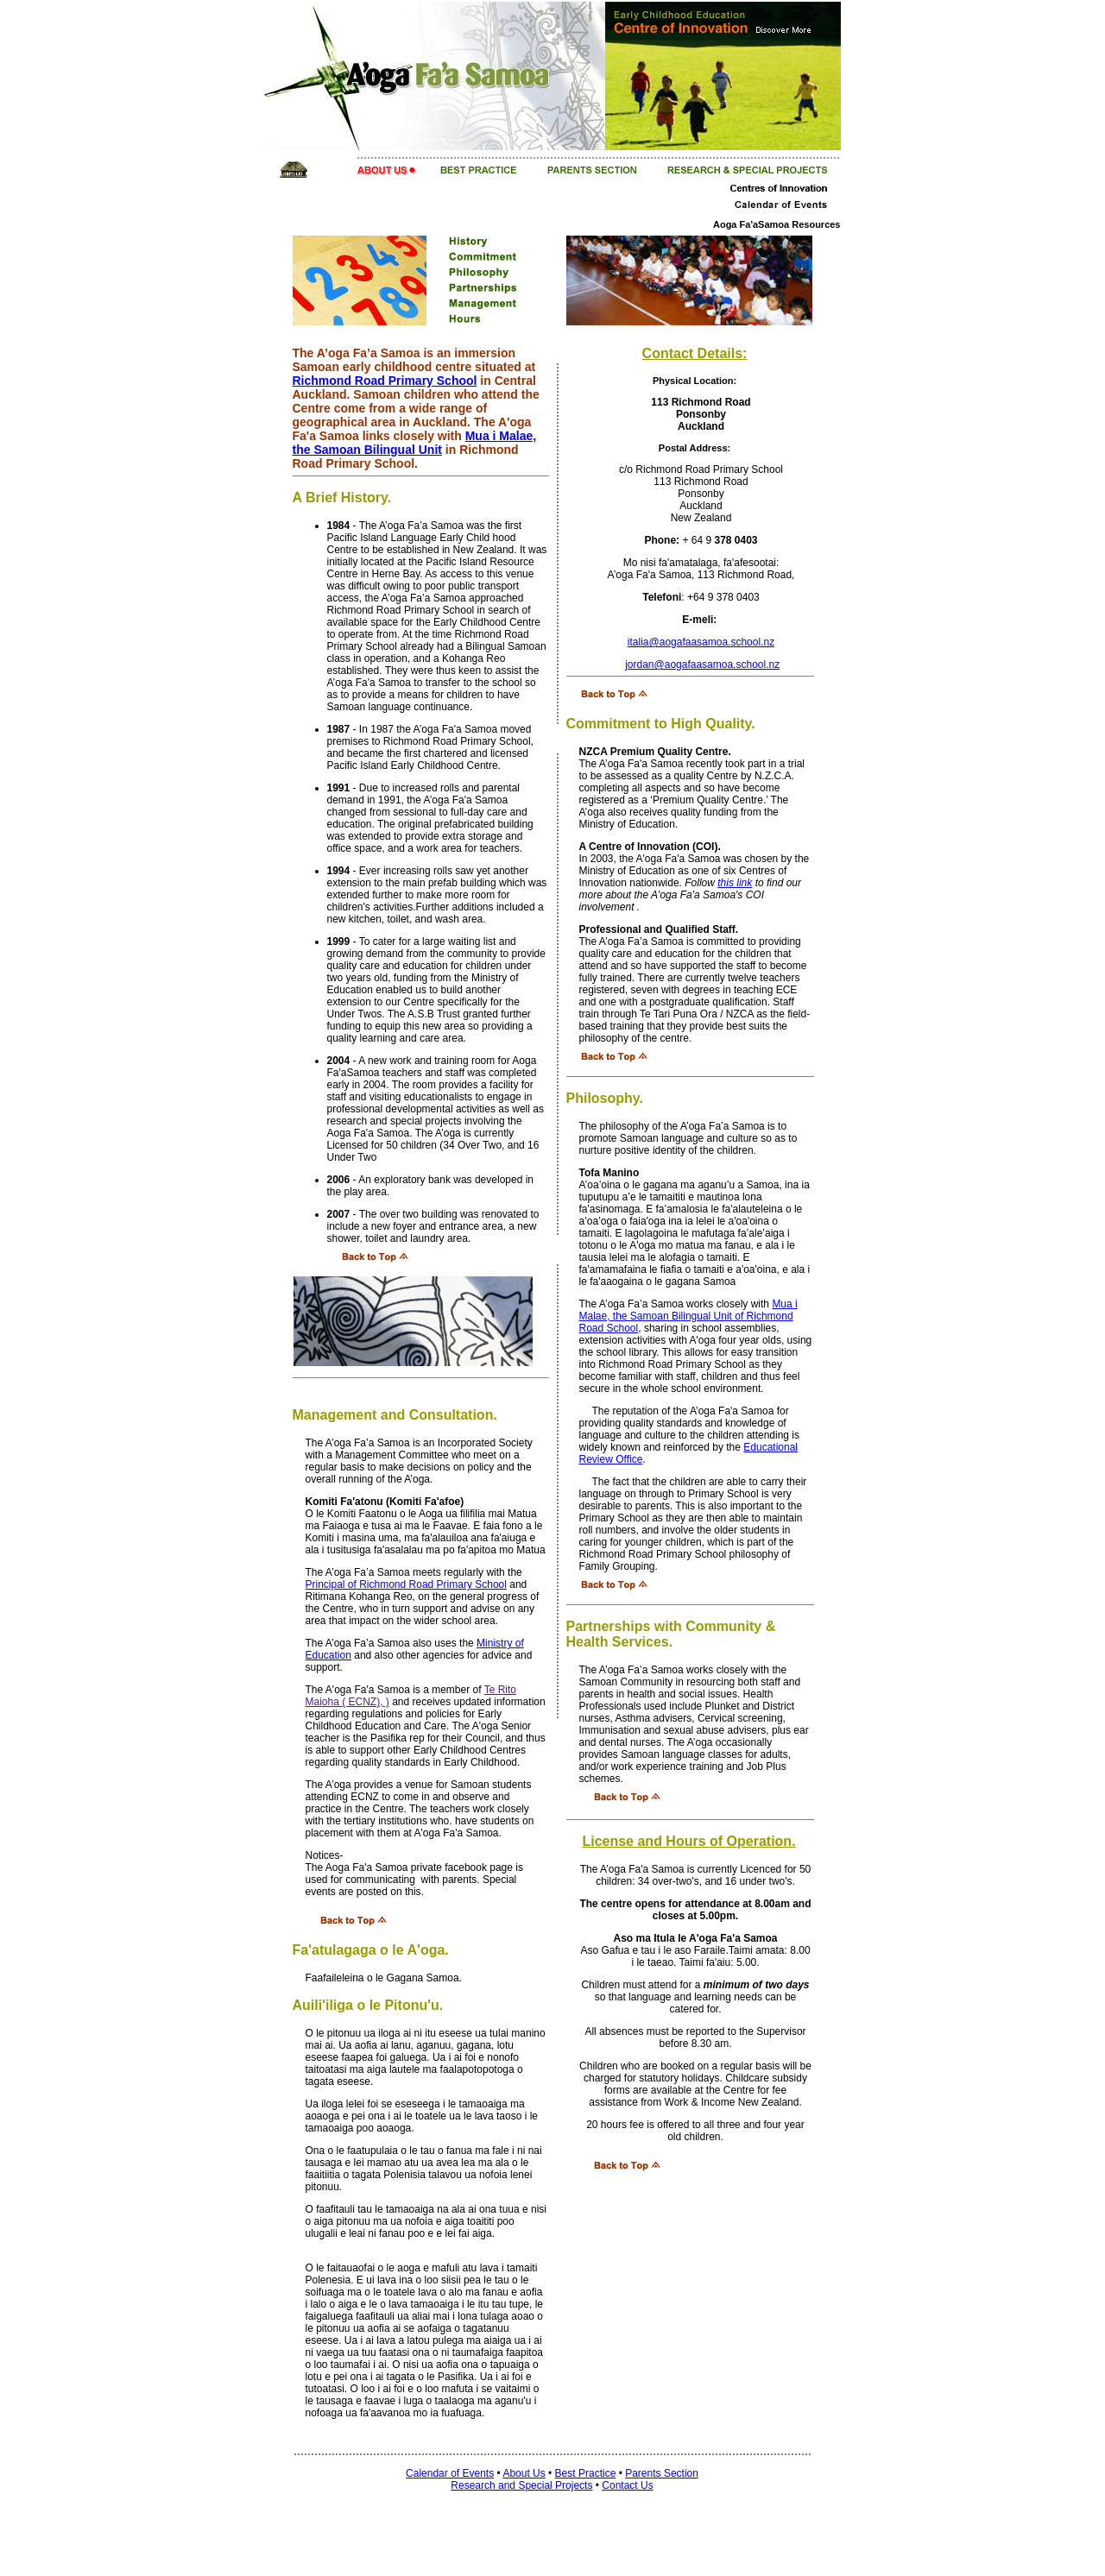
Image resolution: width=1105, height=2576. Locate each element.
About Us (523, 2473)
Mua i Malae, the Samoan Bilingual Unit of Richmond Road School (688, 1316)
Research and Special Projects (521, 2485)
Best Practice (585, 2473)
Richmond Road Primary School (385, 380)
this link (734, 883)
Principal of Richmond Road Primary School (406, 1584)
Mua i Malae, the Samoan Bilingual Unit (415, 443)
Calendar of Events (450, 2473)
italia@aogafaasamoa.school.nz (701, 642)
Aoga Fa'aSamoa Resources (777, 224)
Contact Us (627, 2485)
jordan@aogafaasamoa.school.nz (702, 664)
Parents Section (661, 2473)
